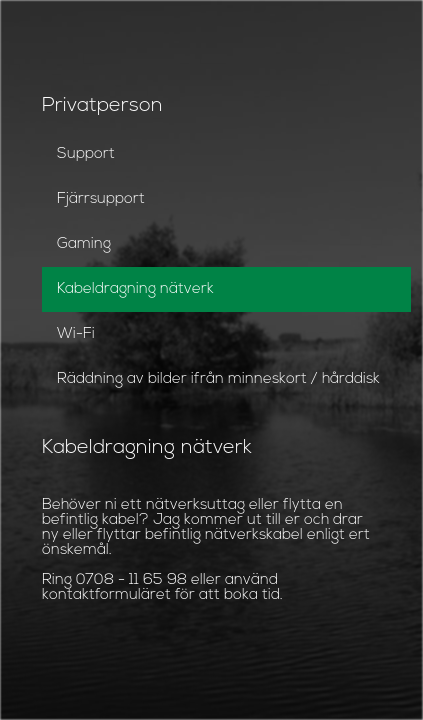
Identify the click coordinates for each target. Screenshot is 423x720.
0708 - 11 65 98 (131, 580)
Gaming (84, 244)
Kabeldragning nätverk (135, 289)
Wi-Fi (76, 334)
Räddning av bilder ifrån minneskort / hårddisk (218, 379)
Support (86, 154)
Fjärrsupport (101, 199)
